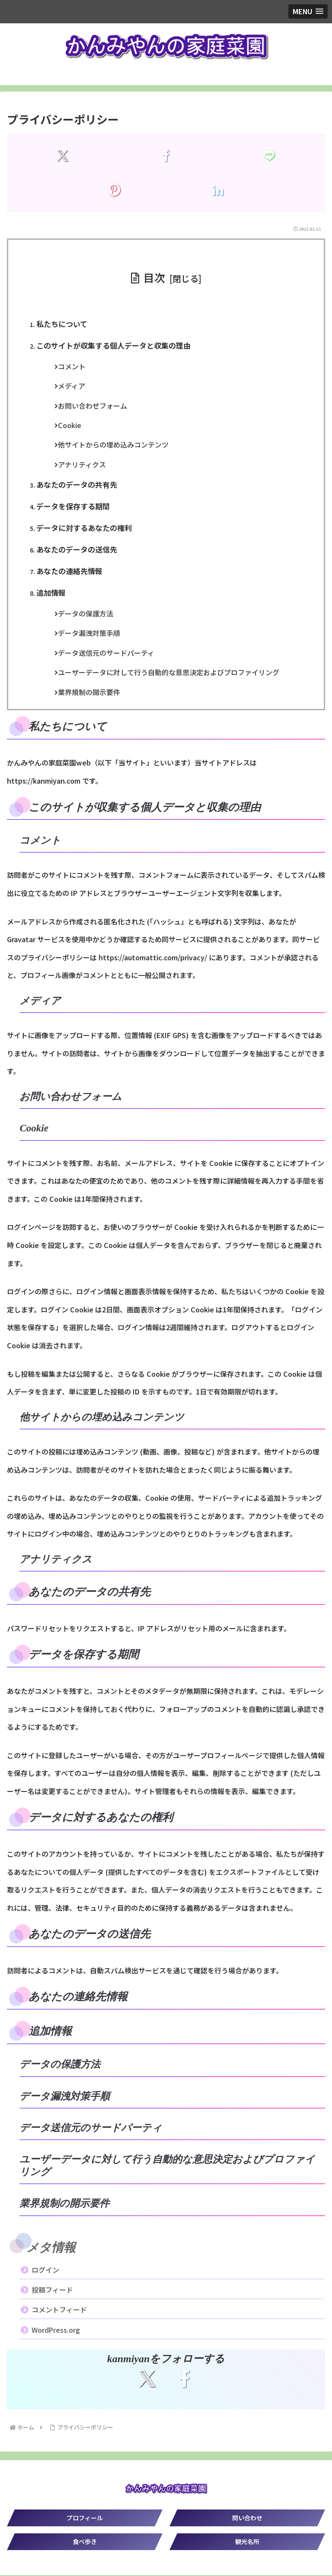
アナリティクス (83, 465)
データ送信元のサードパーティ (107, 653)
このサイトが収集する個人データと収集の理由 (114, 345)
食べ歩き (85, 2542)
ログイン (45, 2270)
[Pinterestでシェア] (114, 190)
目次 (154, 277)
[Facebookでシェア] (166, 155)
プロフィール (85, 2518)
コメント (72, 367)
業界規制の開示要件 (90, 693)
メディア (72, 386)
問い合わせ (247, 2518)
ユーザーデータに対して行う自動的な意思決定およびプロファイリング (169, 673)
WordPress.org (56, 2330)
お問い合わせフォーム (93, 405)
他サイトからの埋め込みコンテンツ (114, 445)
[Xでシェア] (62, 155)
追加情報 (51, 593)
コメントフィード (59, 2311)
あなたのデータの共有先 (77, 485)
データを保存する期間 (73, 506)
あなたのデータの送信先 (77, 550)
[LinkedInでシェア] (217, 190)
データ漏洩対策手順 (90, 634)
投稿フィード (52, 2290)
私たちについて (62, 323)
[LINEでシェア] (269, 155)
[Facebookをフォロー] (184, 2379)
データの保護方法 (86, 614)
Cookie (70, 425)
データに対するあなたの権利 (84, 528)
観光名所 (247, 2542)
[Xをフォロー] (147, 2379)
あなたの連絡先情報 (70, 571)
